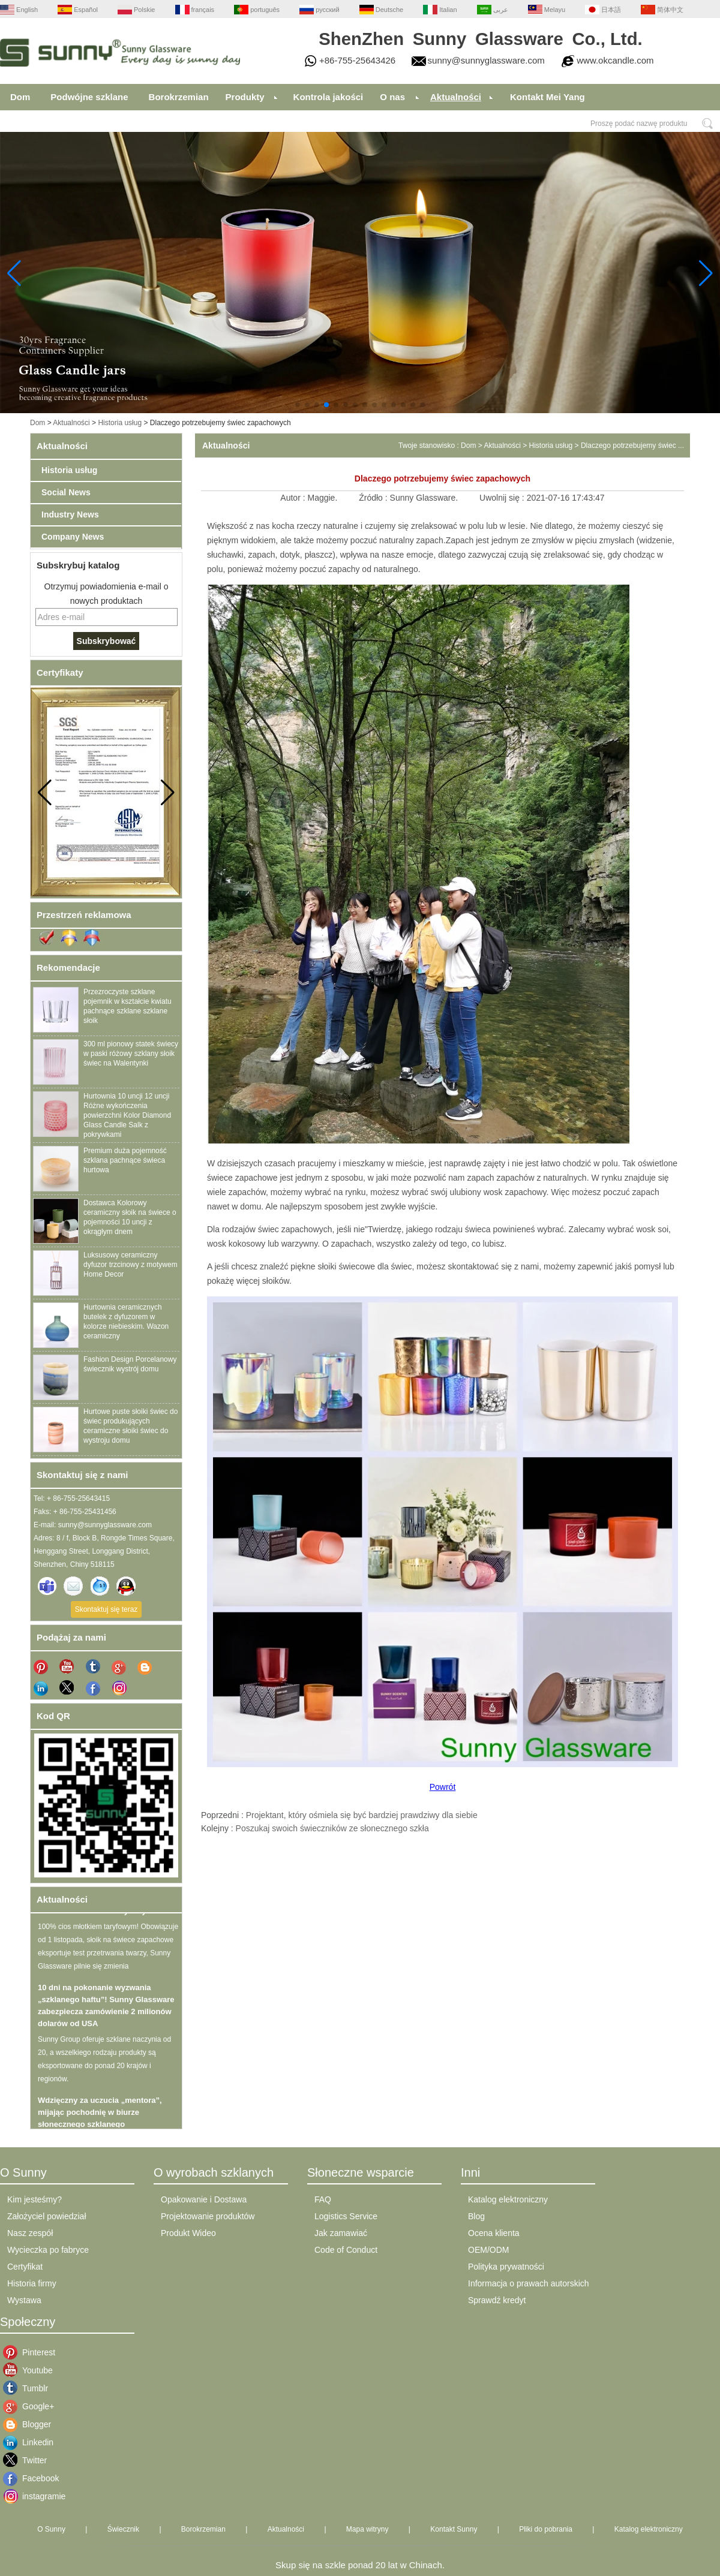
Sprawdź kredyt (497, 2300)
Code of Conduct (345, 2250)
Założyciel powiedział (46, 2216)
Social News (66, 492)
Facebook (31, 2478)
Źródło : (374, 497)
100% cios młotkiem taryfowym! (97, 1913)
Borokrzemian (179, 97)
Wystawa (24, 2300)
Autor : (293, 497)
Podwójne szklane (89, 97)
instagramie (31, 2496)
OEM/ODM (488, 2250)
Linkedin (31, 2442)
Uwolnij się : (503, 497)
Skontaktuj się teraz (106, 1609)
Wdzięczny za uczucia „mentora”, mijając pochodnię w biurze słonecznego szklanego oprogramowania (100, 2121)
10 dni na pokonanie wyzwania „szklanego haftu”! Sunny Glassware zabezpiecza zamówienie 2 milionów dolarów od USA (106, 2008)
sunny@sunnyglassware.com (486, 60)
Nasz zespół (30, 2233)
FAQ (322, 2199)
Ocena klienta (494, 2233)
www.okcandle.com (615, 60)
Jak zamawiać (340, 2233)
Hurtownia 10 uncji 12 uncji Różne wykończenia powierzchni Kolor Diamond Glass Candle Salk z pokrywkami (127, 1115)
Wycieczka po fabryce (48, 2250)
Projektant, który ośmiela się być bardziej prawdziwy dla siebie (362, 1815)
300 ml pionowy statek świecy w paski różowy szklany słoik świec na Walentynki (130, 1053)
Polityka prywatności (506, 2266)
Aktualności (455, 97)
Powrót (443, 1787)
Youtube (31, 2370)
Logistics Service (345, 2216)
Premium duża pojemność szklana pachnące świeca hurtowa (125, 1160)
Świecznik (123, 2529)
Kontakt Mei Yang (547, 97)
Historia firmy (31, 2283)
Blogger (31, 2424)
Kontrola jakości (328, 97)
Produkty (245, 97)
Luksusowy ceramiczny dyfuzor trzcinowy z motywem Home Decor (130, 1264)
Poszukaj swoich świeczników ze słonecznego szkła (332, 1828)
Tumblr (31, 2388)
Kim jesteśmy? (34, 2199)
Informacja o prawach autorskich (528, 2283)
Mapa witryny (367, 2529)
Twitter (31, 2460)
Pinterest (31, 2352)
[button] (297, 404)
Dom (20, 97)
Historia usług (120, 423)
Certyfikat (25, 2266)
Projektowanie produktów (207, 2216)
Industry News (70, 514)
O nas (392, 97)
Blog (476, 2216)
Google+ (31, 2406)
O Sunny (51, 2529)
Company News (72, 536)
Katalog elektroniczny (508, 2199)
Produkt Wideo (188, 2233)
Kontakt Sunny (453, 2529)
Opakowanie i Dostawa (204, 2199)
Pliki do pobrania (545, 2529)
